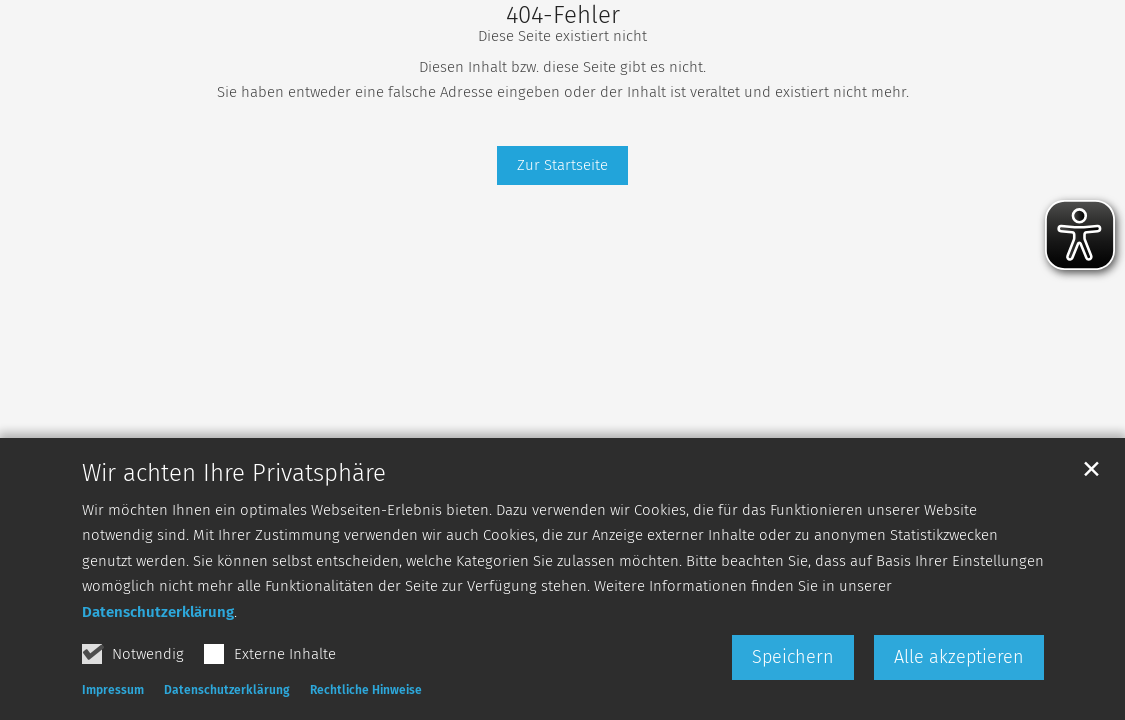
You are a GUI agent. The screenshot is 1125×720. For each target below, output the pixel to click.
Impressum (113, 691)
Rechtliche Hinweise (366, 691)
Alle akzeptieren (959, 658)
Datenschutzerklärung (158, 613)
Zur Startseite (562, 165)
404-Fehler (563, 15)
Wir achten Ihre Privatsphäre (234, 474)
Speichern (793, 658)
